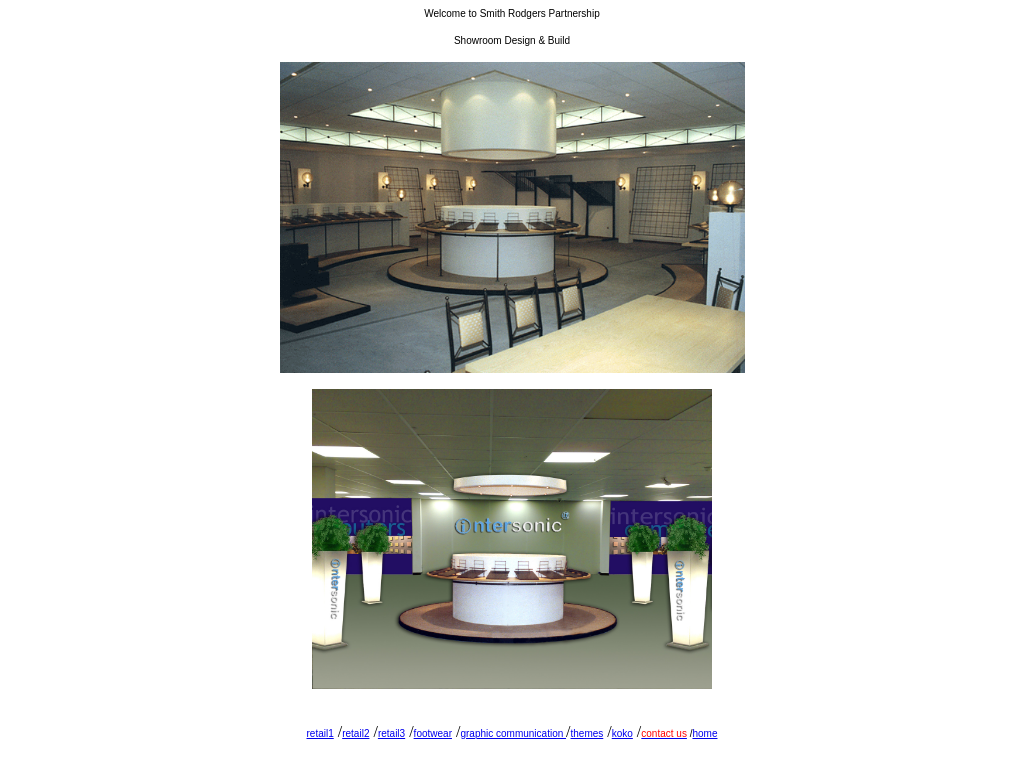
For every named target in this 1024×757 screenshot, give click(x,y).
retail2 (355, 733)
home (704, 733)
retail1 (320, 733)
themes (586, 733)
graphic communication (513, 733)
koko (622, 733)
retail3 (391, 733)
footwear (433, 733)
